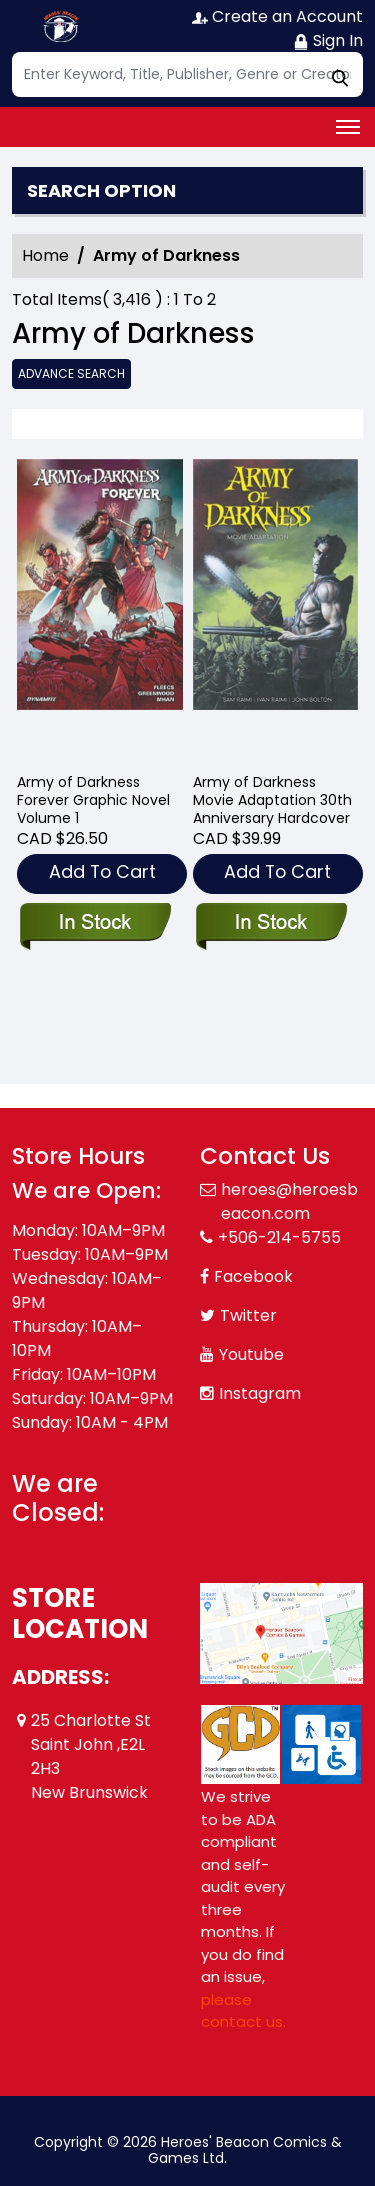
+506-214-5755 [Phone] (279, 1237)
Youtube (251, 1354)
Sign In (328, 40)
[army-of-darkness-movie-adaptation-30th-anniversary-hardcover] (276, 607)
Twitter (248, 1315)
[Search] (187, 74)
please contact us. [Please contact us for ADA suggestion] (243, 2011)
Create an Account (277, 16)
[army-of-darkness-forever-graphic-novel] (100, 607)
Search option (101, 191)
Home (45, 255)
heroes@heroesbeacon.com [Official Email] (289, 1201)
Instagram (260, 1393)
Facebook (253, 1276)
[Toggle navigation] (348, 127)
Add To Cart (102, 871)
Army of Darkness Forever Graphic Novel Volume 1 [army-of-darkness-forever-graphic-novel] (93, 800)
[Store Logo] (62, 26)
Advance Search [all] (71, 373)
